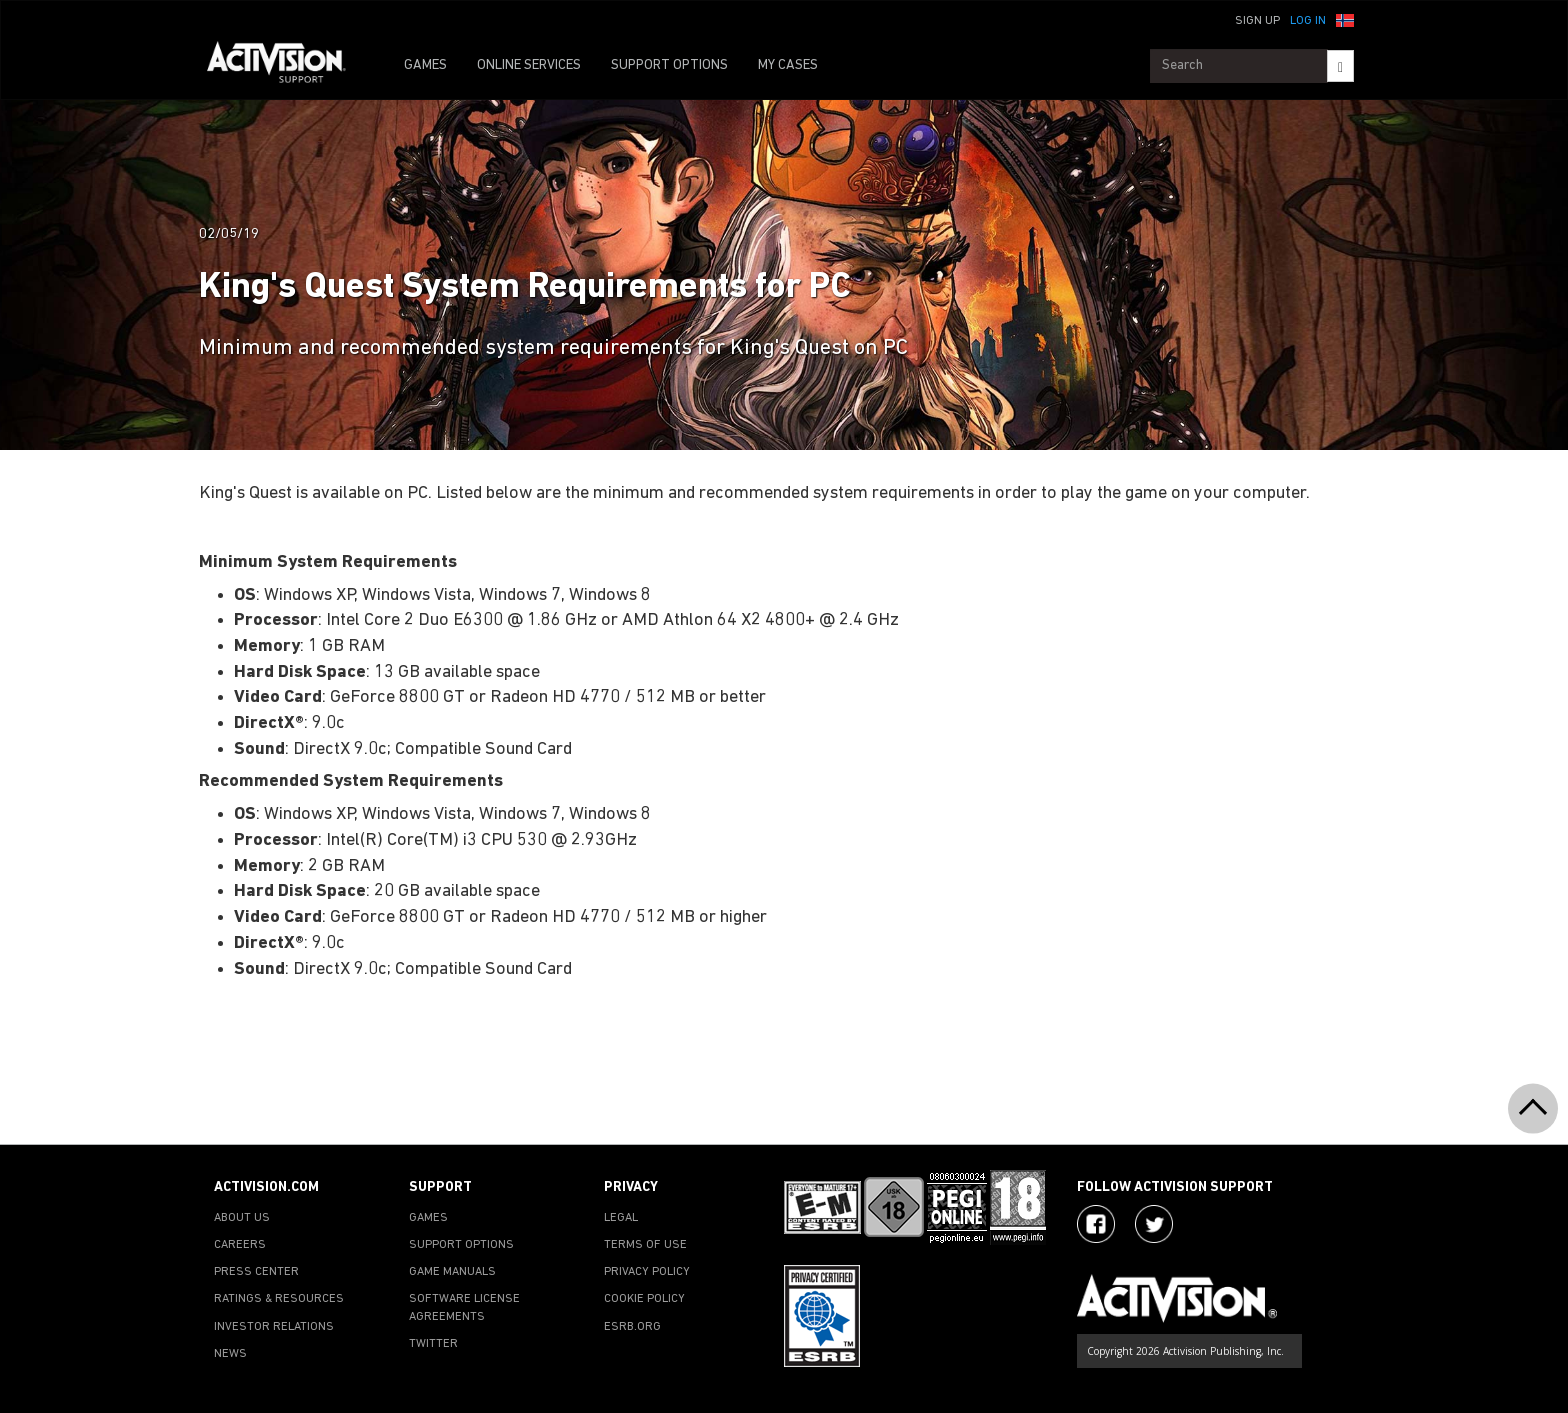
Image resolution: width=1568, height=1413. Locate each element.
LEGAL (621, 1218)
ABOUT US (242, 1218)
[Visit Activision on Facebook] (1096, 1224)
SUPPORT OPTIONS (669, 65)
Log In (1308, 21)
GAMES (425, 65)
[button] (1345, 19)
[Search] (1340, 66)
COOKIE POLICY (644, 1299)
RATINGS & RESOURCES (279, 1299)
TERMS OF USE (645, 1245)
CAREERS (240, 1245)
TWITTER (433, 1344)
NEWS (230, 1354)
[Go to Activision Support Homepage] (286, 66)
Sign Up (1257, 21)
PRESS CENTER (256, 1272)
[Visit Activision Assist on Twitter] (1154, 1224)
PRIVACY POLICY (647, 1272)
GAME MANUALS (452, 1272)
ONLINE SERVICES (529, 65)
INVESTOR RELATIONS (274, 1327)
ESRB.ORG (632, 1327)
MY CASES (788, 65)
